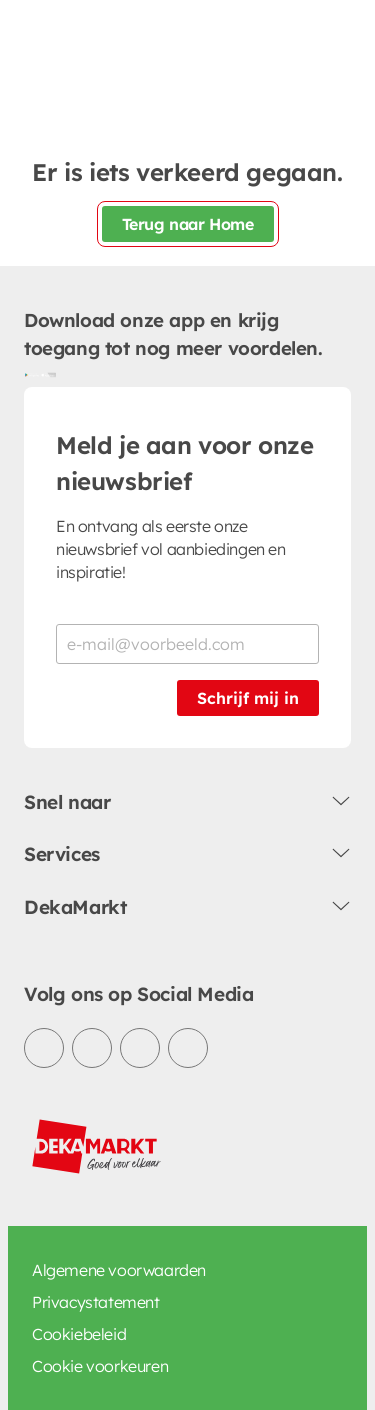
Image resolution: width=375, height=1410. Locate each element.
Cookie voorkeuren (100, 1366)
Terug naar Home (188, 224)
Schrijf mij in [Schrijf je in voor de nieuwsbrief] (248, 698)
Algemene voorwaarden (119, 1270)
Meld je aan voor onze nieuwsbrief (185, 463)
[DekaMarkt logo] (97, 1147)
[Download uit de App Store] (48, 375)
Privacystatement (96, 1302)
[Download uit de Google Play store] (32, 375)
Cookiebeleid (79, 1334)
